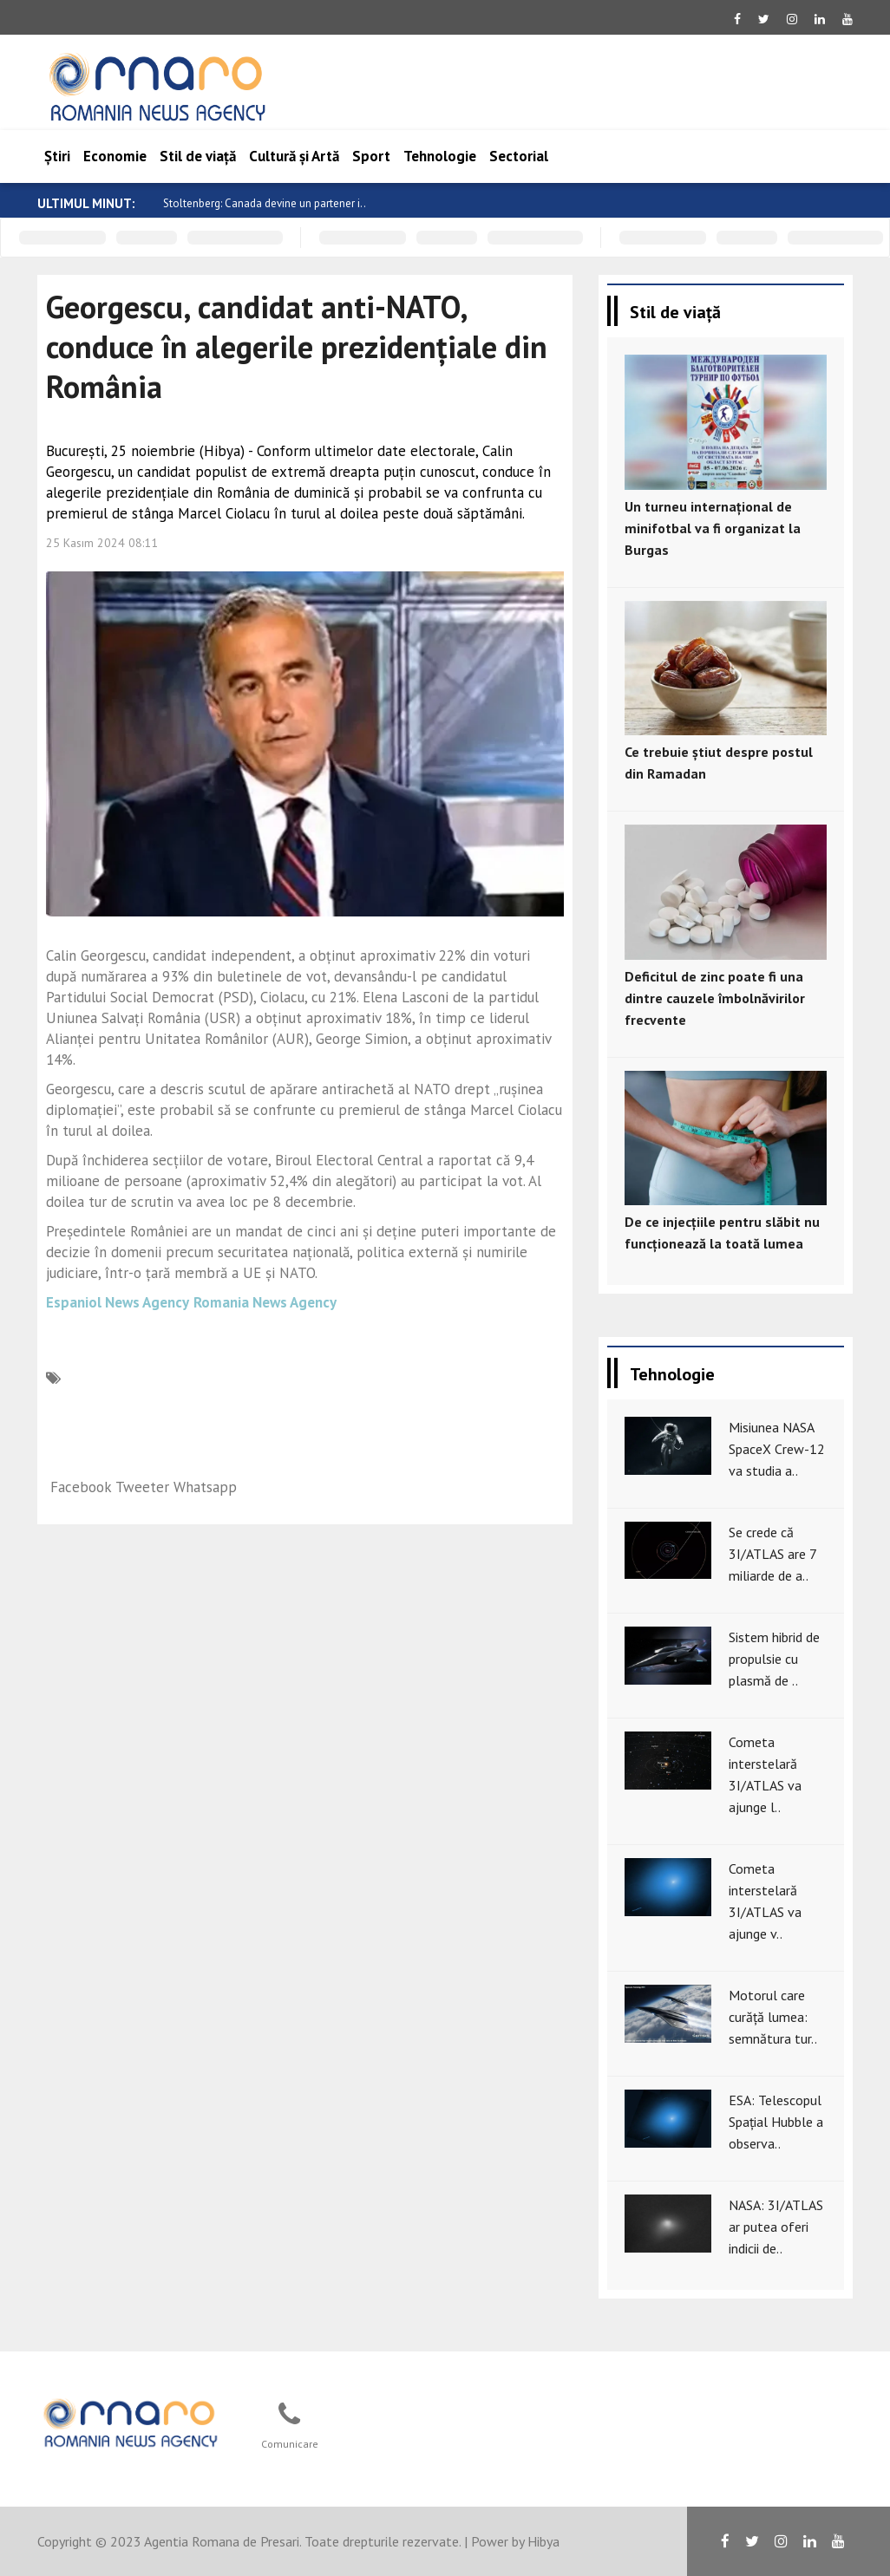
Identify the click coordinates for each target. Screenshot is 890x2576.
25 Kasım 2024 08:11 (102, 543)
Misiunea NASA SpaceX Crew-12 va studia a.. (777, 1448)
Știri (57, 156)
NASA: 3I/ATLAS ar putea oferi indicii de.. (776, 2226)
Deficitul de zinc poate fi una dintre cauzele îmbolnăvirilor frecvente (715, 998)
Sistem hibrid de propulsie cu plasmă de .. (774, 1658)
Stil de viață (198, 156)
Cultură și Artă (294, 156)
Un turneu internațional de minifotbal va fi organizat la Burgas (713, 528)
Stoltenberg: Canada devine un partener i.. (264, 203)
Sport (371, 156)
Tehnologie (439, 156)
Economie (115, 156)
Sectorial (518, 156)
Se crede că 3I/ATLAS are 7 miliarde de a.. (772, 1553)
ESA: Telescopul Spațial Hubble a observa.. (776, 2121)
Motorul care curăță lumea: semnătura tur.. (773, 2016)
